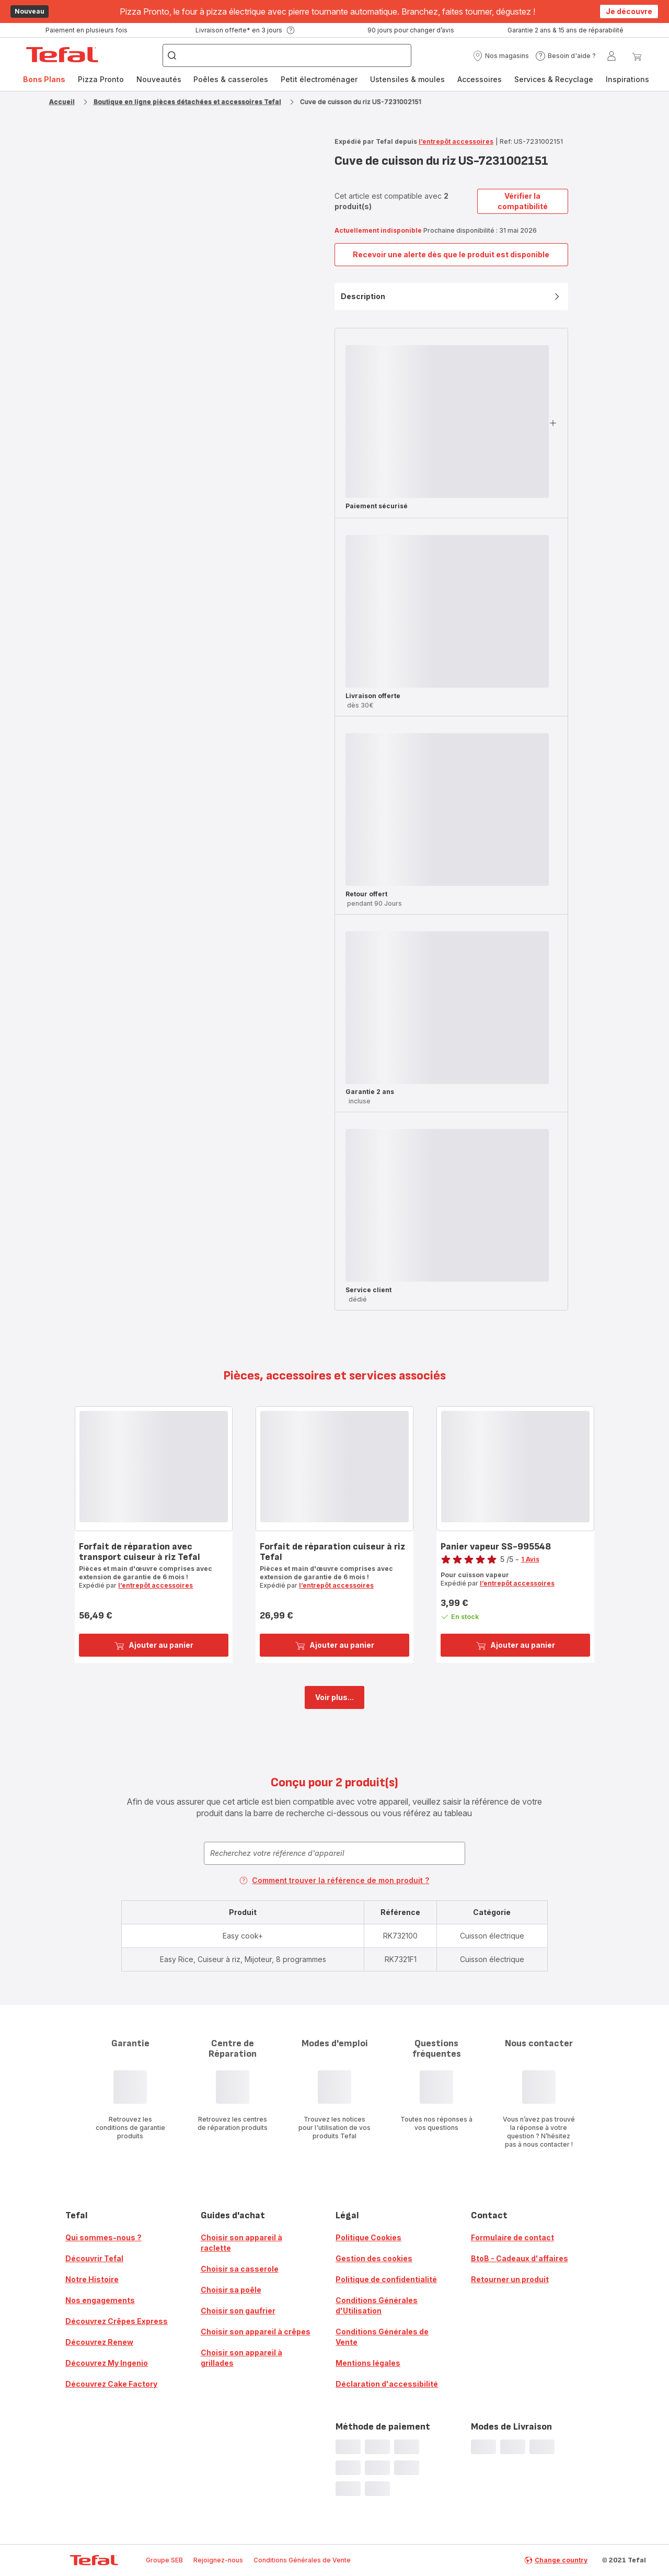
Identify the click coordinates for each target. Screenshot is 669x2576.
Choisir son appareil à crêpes (255, 2331)
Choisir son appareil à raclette (241, 2242)
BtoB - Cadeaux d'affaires (519, 2258)
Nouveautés (158, 79)
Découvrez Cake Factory (111, 2383)
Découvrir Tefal (94, 2258)
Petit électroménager (319, 79)
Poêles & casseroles (230, 79)
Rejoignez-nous (218, 2560)
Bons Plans (44, 79)
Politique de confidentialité (386, 2279)
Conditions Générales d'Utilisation (377, 2305)
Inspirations (627, 79)
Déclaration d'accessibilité (387, 2383)
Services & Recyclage (553, 79)
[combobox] (334, 1853)
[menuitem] (44, 79)
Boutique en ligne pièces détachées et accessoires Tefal (187, 102)
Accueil (62, 102)
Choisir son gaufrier (238, 2310)
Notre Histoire (92, 2279)
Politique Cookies (368, 2237)
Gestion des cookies (374, 2258)
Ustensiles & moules (407, 79)
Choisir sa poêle (231, 2289)
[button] (500, 56)
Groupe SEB (164, 2560)
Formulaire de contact (512, 2237)
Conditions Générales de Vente (382, 2336)
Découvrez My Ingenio (106, 2362)
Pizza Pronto (101, 79)
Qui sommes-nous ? (103, 2237)
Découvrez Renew (99, 2342)
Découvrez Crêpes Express (116, 2321)
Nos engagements (100, 2300)
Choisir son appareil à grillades (241, 2357)
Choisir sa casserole (240, 2268)
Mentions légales (368, 2362)
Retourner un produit (510, 2279)
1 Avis (530, 1559)
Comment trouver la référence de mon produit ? (334, 1880)
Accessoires (479, 79)
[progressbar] (447, 421)
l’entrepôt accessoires (456, 141)
